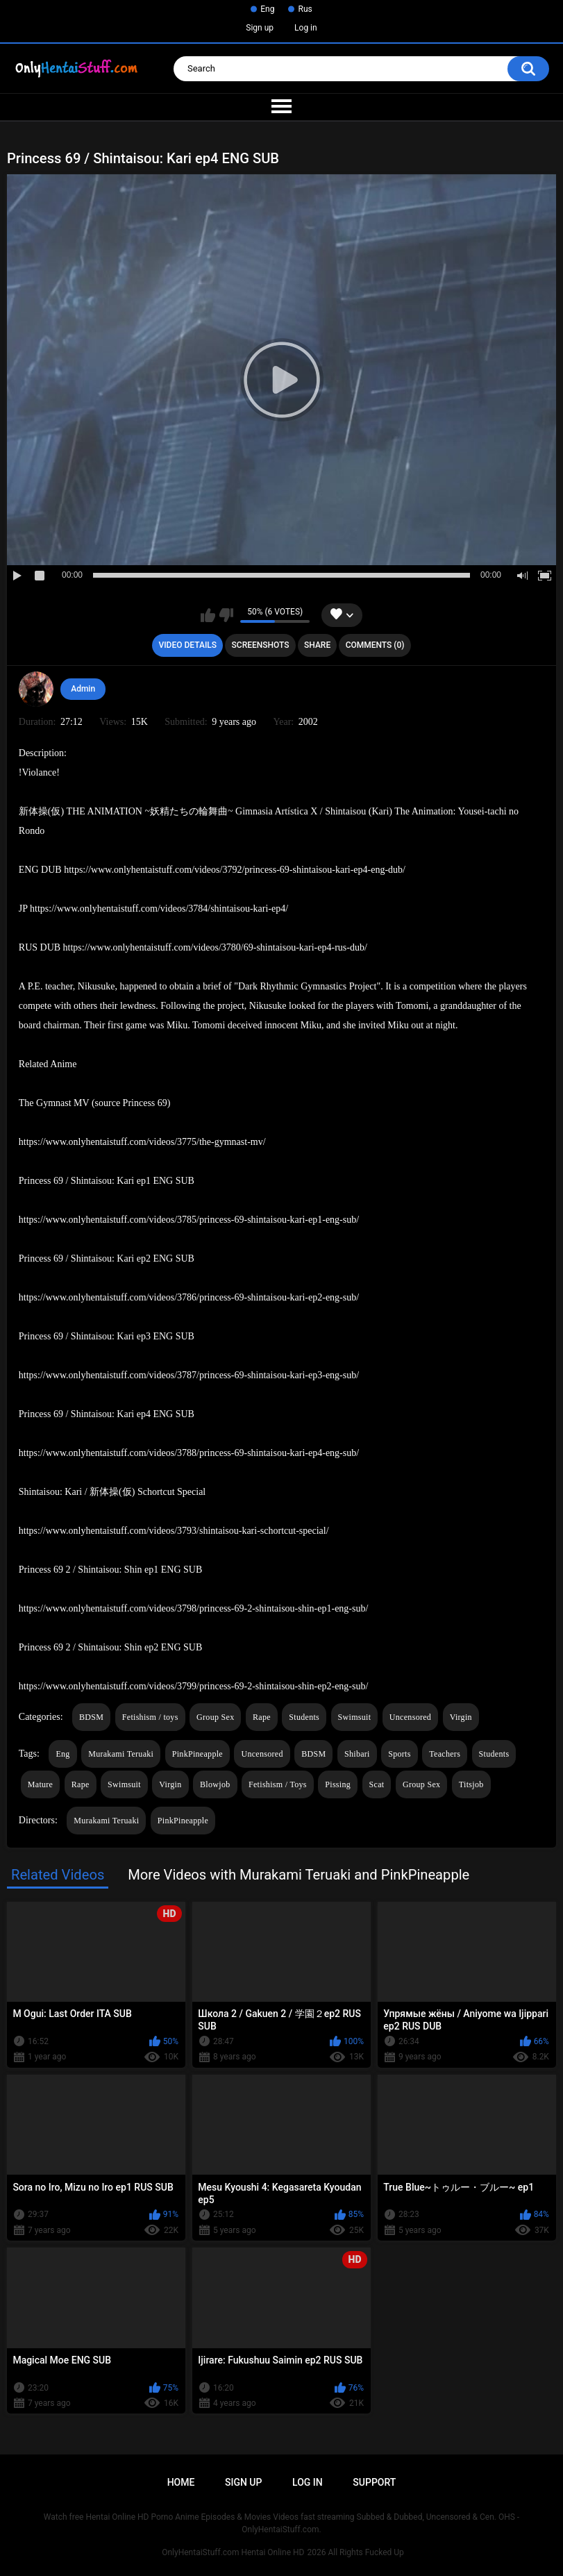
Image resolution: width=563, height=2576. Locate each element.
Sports (399, 1754)
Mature (40, 1784)
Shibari (357, 1754)
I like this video (208, 615)
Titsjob (471, 1784)
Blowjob (215, 1784)
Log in (305, 28)
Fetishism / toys (150, 1717)
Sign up (260, 28)
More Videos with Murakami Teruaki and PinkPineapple (298, 1874)
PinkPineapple (197, 1754)
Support (374, 2482)
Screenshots (260, 645)
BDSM (91, 1717)
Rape (262, 1717)
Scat (377, 1784)
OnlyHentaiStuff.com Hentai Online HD (233, 2552)
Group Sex (215, 1717)
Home (181, 2482)
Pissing (338, 1784)
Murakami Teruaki (120, 1754)
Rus (305, 9)
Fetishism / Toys (278, 1784)
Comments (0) (375, 645)
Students (304, 1717)
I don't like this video (226, 615)
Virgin (461, 1717)
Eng (267, 9)
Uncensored (410, 1717)
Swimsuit (354, 1717)
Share (317, 645)
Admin (83, 689)
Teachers (444, 1754)
